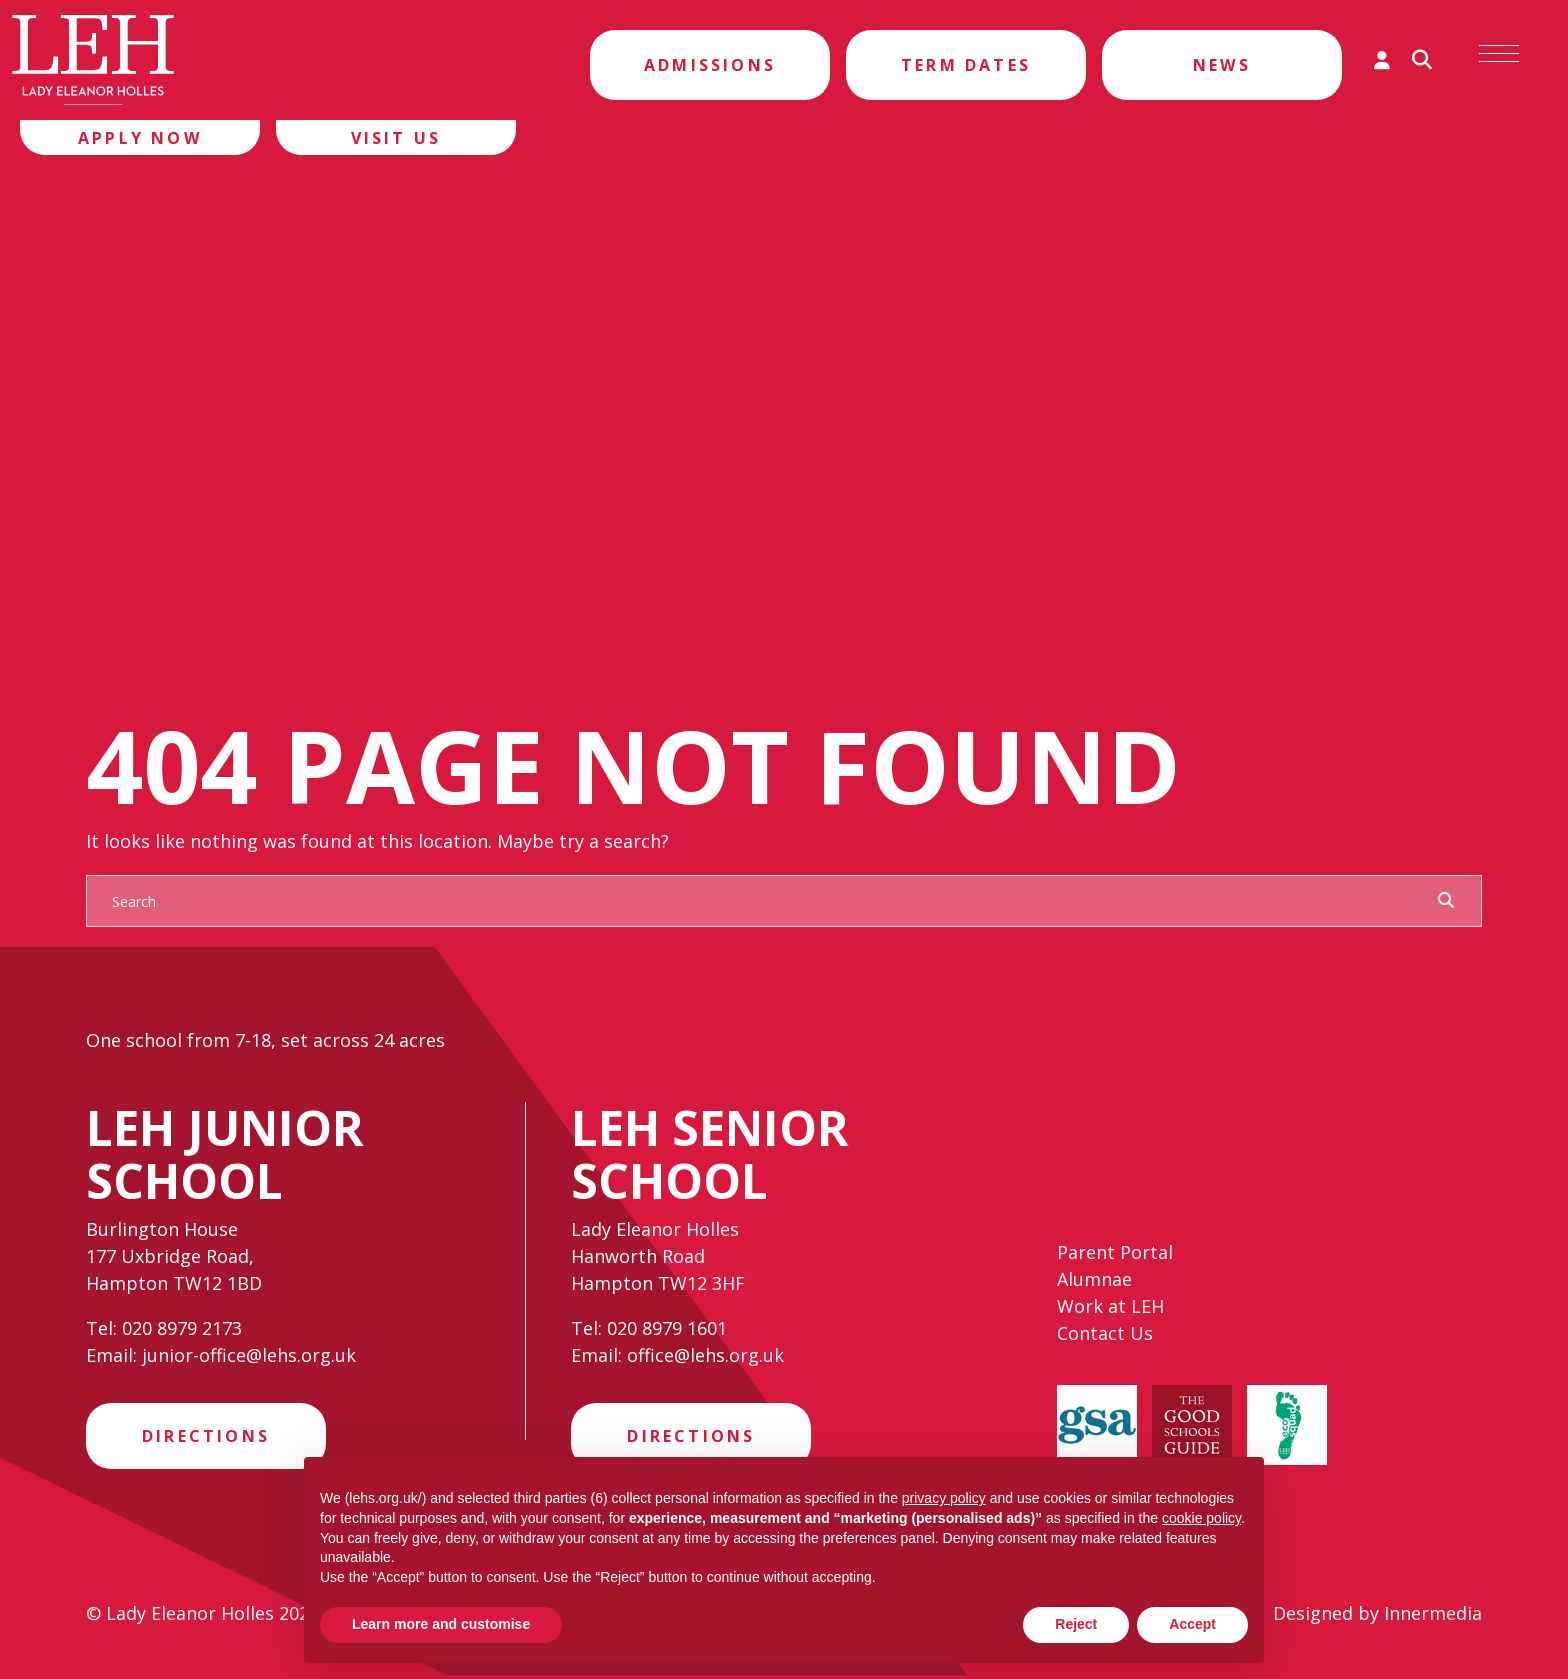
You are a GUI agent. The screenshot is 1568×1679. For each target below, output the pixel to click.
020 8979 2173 (182, 1328)
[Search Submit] (1446, 900)
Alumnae (1094, 1283)
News (1222, 65)
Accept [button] (1192, 1624)
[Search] (764, 901)
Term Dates (966, 65)
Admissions (710, 65)
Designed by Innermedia (1377, 1617)
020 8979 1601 (667, 1328)
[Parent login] (1382, 60)
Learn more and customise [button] (441, 1624)
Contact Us (1105, 1337)
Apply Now (140, 138)
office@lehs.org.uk (705, 1355)
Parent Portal (1115, 1256)
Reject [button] (1076, 1624)
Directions (206, 1438)
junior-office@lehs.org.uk (249, 1355)
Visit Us (396, 138)
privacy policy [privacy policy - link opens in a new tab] (944, 1498)
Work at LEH (1110, 1310)
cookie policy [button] (1201, 1518)
